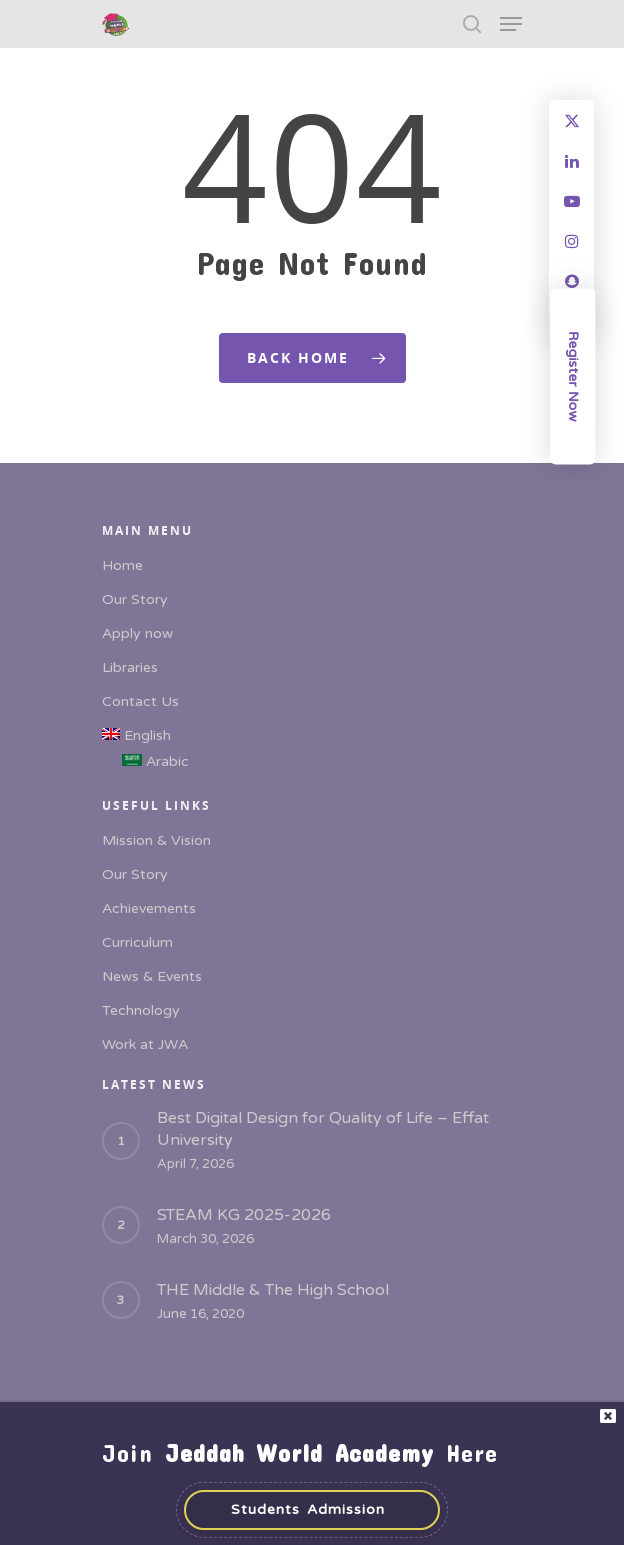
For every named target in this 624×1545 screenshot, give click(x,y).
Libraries (130, 667)
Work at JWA (145, 1044)
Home (122, 565)
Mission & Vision (156, 840)
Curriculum (137, 942)
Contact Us (140, 701)
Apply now (137, 633)
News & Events (152, 976)
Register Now (573, 376)
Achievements (149, 908)
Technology (141, 1010)
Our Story (135, 599)
